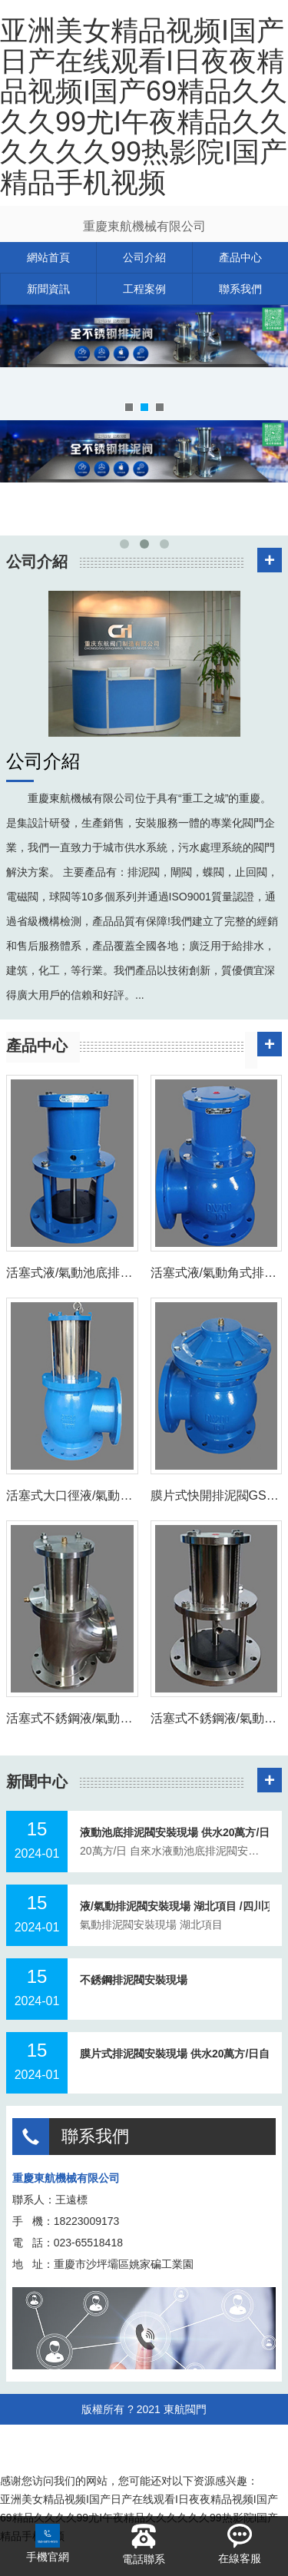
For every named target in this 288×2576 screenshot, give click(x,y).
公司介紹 (144, 257)
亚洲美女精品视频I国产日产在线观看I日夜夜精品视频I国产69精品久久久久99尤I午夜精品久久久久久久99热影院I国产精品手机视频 (143, 106)
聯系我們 (240, 289)
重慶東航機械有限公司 (144, 226)
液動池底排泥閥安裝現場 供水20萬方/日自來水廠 (175, 1832)
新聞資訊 (48, 289)
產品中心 (240, 257)
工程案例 (144, 289)
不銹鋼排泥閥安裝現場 (133, 1980)
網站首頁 (48, 257)
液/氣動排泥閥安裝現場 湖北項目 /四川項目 (175, 1906)
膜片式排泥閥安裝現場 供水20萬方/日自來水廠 (175, 2053)
